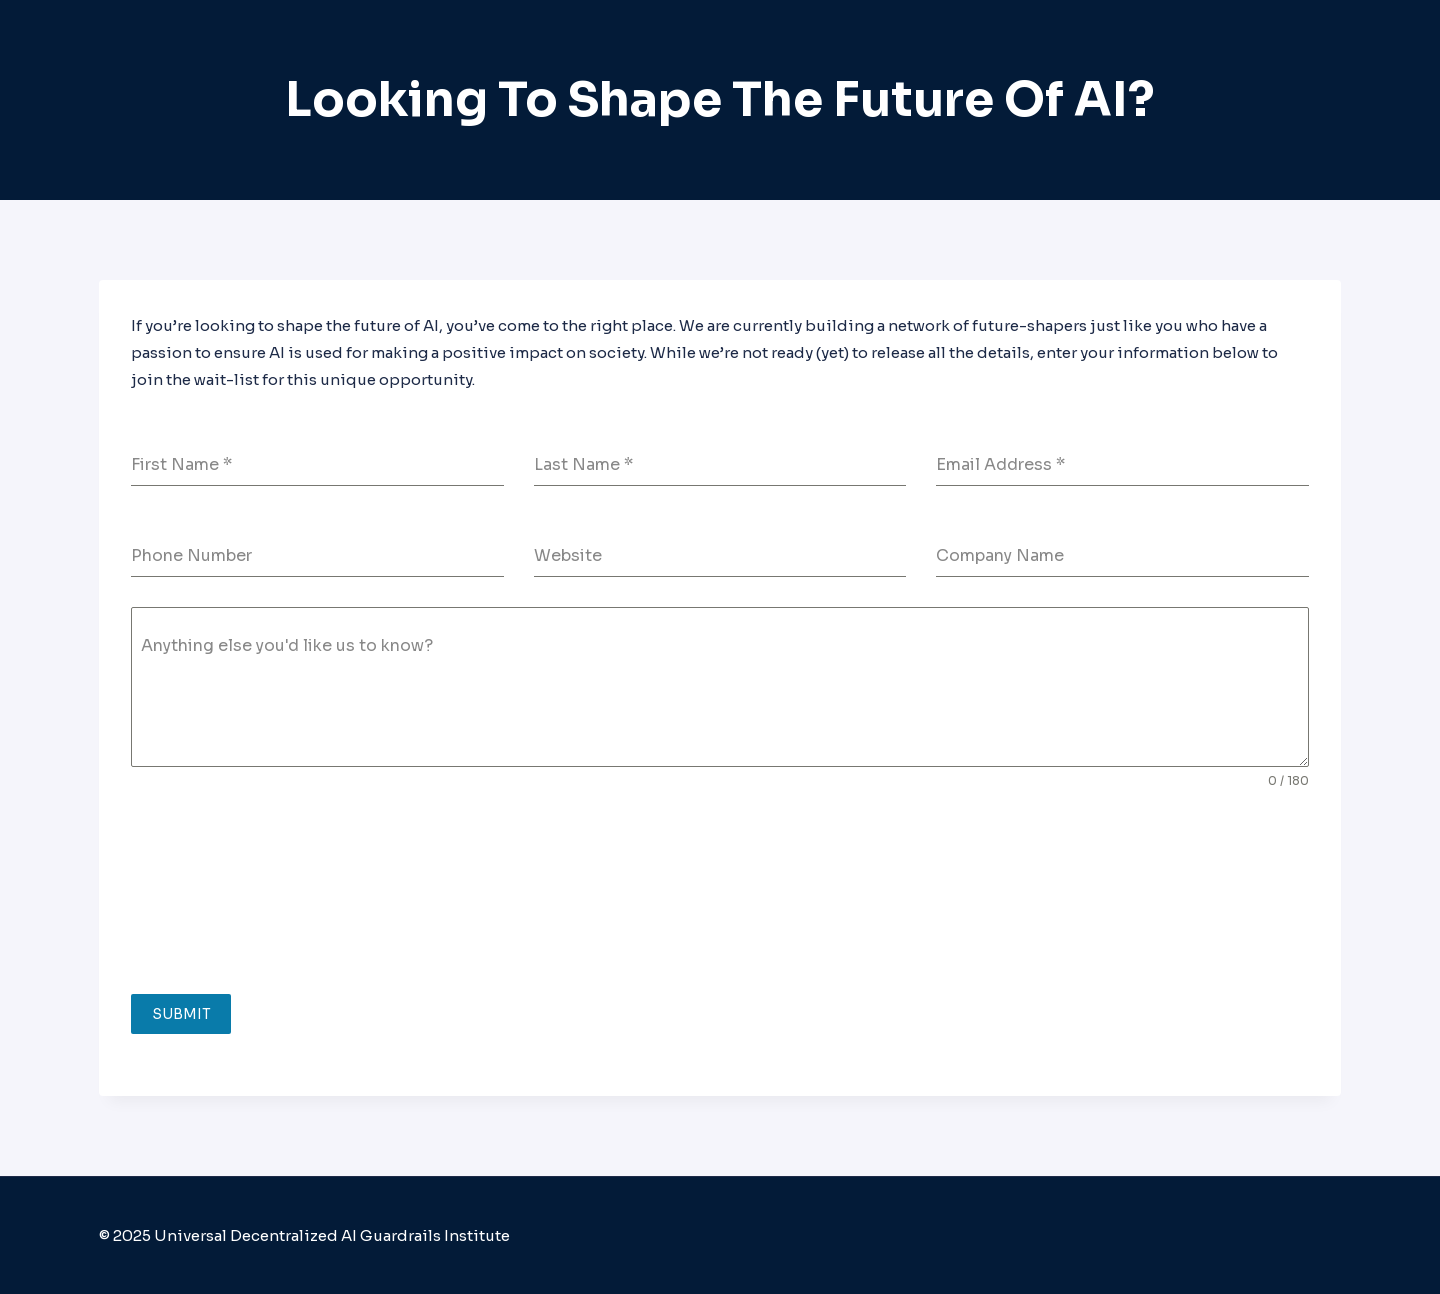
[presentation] (213, 892)
